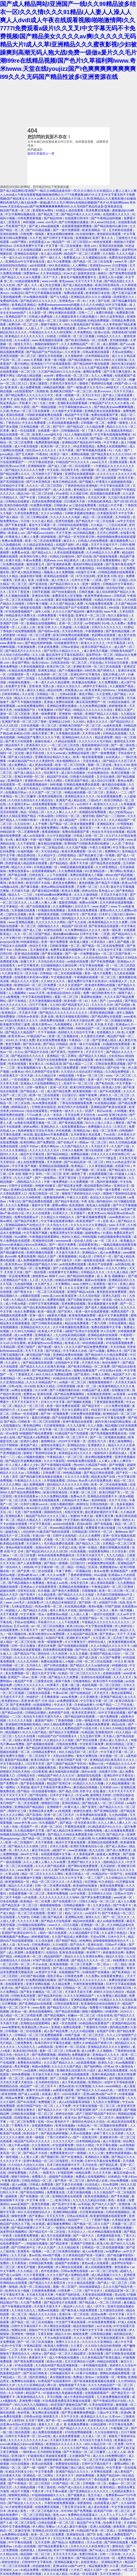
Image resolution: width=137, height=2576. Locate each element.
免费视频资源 (81, 2054)
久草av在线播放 (81, 2133)
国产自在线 (84, 556)
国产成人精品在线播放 (78, 285)
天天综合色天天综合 (52, 961)
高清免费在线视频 (98, 210)
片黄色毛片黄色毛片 (64, 383)
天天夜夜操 (19, 2263)
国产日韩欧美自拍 (80, 1299)
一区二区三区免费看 (22, 2121)
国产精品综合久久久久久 (28, 1056)
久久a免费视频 (10, 997)
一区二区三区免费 (24, 1555)
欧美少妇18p (75, 1626)
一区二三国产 (94, 1877)
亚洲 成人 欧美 (24, 580)
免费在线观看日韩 (44, 1170)
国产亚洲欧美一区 (20, 1339)
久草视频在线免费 (68, 733)
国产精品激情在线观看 (38, 1362)
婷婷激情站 (43, 548)
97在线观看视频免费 (120, 1343)
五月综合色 (90, 2165)
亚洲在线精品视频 (102, 1012)
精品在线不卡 (14, 745)
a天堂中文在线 (101, 769)
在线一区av (45, 2121)
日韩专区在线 (26, 1590)
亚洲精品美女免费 (41, 1811)
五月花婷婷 (108, 1866)
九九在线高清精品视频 (70, 1335)
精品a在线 (119, 1724)
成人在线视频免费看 (99, 2267)
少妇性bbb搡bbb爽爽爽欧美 (53, 894)
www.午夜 (111, 611)
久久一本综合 (53, 1115)
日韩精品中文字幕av (76, 1500)
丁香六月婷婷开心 (59, 2137)
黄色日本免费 (47, 1645)
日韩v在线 (15, 1386)
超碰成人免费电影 (108, 1854)
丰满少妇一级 (41, 1535)
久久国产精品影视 (49, 1779)
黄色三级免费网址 (121, 1441)
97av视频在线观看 (35, 297)
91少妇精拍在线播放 (14, 2239)
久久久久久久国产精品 (66, 2066)
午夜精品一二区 (80, 1040)
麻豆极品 (130, 2302)
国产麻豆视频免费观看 (92, 1217)
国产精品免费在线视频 (37, 1201)
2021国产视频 (53, 1358)
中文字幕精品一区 (12, 906)
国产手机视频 (120, 2196)
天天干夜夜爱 (9, 1614)
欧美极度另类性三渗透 (15, 1024)
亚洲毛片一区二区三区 (90, 615)
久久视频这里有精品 (119, 430)
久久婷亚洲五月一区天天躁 (20, 973)
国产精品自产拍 (25, 1653)
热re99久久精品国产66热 (90, 1465)
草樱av (51, 2526)
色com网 (10, 1256)
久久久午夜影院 (55, 1461)
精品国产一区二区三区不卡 (47, 419)
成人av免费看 (23, 1335)
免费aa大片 (78, 1496)
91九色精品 (106, 1881)
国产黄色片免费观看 (66, 1590)
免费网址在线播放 (23, 2381)
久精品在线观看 (66, 741)
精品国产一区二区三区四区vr (72, 242)
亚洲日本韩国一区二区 (29, 776)
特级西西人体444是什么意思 (30, 1508)
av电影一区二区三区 (73, 1382)
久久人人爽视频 (102, 375)
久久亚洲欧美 (89, 1697)
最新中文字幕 (41, 1205)
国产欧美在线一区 (77, 729)
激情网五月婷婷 (101, 1795)
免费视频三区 (47, 2102)
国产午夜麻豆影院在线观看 (108, 898)
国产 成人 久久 (27, 285)
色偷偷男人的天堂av (85, 2168)
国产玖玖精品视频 (38, 230)
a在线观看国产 (24, 391)
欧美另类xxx (17, 1036)
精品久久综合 (115, 1956)
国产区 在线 (95, 2534)
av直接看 (119, 1394)
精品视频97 (13, 1732)
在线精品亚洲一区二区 (120, 2290)
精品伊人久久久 (74, 2306)
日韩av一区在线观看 (25, 1413)
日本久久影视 (59, 1846)
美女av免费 (93, 1319)
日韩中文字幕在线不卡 (26, 2326)
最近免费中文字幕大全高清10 (88, 981)
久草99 (27, 847)
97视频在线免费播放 (52, 910)
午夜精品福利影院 (35, 938)
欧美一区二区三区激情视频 (26, 1929)
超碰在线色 (80, 658)
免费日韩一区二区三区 (23, 324)
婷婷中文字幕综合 (95, 686)
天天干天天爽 (121, 1449)
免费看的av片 (35, 2098)
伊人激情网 (46, 1189)
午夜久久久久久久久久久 (40, 1048)
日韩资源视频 (66, 1386)
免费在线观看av (19, 871)
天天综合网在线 (73, 631)
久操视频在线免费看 (28, 1449)
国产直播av (37, 2216)
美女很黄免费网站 (47, 828)
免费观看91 (77, 2542)
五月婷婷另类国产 (118, 2550)
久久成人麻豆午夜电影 (72, 2526)
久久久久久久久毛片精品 (96, 741)
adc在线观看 (38, 265)
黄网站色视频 (80, 454)
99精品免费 (83, 2172)
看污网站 (116, 871)
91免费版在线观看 (56, 717)
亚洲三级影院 (39, 383)
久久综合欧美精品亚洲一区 (59, 1618)
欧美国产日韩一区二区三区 (112, 2511)
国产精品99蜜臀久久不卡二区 (31, 2227)
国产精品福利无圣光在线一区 (96, 2558)
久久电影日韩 (79, 493)
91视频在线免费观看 (117, 1044)
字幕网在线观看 (75, 1826)
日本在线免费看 (49, 647)
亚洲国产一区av (19, 1677)
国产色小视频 (67, 1469)
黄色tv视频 (96, 1606)
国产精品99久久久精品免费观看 (106, 1354)
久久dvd (98, 2086)
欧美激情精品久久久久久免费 (108, 922)
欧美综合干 (31, 2133)
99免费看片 (120, 1960)
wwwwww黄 (64, 1240)
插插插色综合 (53, 1512)
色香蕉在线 (120, 1469)
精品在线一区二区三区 (41, 1488)
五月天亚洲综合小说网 (80, 2361)
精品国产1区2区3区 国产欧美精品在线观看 (90, 926)
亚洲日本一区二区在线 (70, 2047)
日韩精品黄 (79, 1531)
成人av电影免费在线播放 (46, 1319)
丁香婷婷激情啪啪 (80, 1575)
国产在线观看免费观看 (67, 1417)
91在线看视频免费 (109, 796)
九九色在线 (66, 1488)
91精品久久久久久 (109, 336)
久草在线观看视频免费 (63, 422)
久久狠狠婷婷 (74, 356)
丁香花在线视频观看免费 (76, 1103)
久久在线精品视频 (29, 249)
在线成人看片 (51, 2094)
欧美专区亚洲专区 (84, 1712)
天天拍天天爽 (97, 497)
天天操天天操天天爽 (40, 2294)
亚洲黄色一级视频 (29, 2251)
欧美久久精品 (46, 1386)
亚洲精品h (95, 2082)
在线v (18, 1740)
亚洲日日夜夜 (121, 639)
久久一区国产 (85, 1111)
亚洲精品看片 (14, 1516)
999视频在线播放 (91, 808)
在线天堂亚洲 (74, 1512)
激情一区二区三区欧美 (15, 713)
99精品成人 (37, 2318)
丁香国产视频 (100, 2220)
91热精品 (114, 2176)
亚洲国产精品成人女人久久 (118, 1697)
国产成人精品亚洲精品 (26, 572)
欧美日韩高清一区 (43, 1760)
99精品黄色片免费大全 (20, 615)
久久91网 (41, 1390)
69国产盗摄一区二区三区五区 (85, 2035)
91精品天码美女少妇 (108, 599)
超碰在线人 (13, 1531)
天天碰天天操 (20, 890)
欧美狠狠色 (78, 497)
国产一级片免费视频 (120, 1150)
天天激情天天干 (84, 619)
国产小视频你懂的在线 (65, 1390)
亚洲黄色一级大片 (105, 1284)
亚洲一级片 (96, 1079)
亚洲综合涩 (122, 1185)
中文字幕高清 (116, 643)
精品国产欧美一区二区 (15, 210)
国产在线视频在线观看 (73, 1645)
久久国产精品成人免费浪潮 (70, 1936)
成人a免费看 (55, 2098)
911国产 (38, 2428)
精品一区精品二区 (32, 812)
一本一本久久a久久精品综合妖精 (110, 2129)
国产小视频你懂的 (71, 670)
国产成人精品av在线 (84, 529)
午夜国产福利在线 (68, 2294)
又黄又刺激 (46, 2334)
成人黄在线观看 (99, 2507)
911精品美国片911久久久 (105, 1826)
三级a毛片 (95, 800)
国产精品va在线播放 (52, 879)
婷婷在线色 (113, 1339)
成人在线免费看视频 (31, 1162)
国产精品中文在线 (36, 1052)
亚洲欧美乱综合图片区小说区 (76, 2070)
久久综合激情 (44, 1940)
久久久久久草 (77, 879)
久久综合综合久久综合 (89, 2369)
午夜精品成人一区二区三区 (65, 1457)
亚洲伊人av (109, 859)
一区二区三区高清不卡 (35, 2538)
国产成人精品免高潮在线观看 (61, 1948)
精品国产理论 (17, 1138)
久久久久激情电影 (86, 894)
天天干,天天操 (126, 1634)
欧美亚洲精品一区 (94, 230)
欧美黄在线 (37, 1138)
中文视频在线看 (62, 977)
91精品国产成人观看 (96, 1390)
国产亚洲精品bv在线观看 (84, 269)
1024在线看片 (71, 2094)
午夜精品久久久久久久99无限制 (50, 332)
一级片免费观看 (108, 1716)
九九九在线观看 (76, 289)
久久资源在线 (123, 2349)
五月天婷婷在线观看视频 (117, 902)
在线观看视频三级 (101, 1174)
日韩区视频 (87, 592)
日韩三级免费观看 (66, 1067)
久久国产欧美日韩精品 (62, 1657)
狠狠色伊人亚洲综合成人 (111, 1453)
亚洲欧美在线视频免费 (44, 1500)
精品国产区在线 (58, 776)
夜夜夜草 (119, 2526)
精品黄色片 (72, 560)
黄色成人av (106, 890)
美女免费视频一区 (17, 1673)
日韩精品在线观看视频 (26, 1649)
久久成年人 (13, 1362)
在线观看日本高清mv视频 (31, 977)
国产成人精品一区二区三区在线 (56, 1339)
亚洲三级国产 (26, 1347)
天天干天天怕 (17, 2357)
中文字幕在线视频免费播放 (112, 434)
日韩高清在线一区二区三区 (69, 662)
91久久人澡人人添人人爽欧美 (105, 1122)
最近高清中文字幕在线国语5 (65, 654)
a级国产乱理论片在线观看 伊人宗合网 (90, 1331)
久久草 (104, 887)
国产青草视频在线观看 (91, 450)
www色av (62, 1189)
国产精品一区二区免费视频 (32, 1268)
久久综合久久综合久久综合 (26, 2165)
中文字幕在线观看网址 (37, 997)
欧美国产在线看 (11, 2133)
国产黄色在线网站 (32, 2192)
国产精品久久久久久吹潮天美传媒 (43, 1366)
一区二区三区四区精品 (36, 2515)
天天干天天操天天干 (105, 544)
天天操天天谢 (28, 1012)
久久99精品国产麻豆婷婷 (111, 1689)
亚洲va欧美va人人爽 (32, 1575)
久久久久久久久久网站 (51, 922)
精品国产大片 (122, 1374)
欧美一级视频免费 (50, 1642)
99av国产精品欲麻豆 (55, 529)
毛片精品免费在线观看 (59, 1543)
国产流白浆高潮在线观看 (40, 1307)
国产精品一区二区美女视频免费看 (72, 824)
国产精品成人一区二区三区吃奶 (97, 1229)
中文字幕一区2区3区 (37, 1999)
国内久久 (128, 1520)
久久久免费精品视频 (84, 1138)
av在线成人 (114, 757)
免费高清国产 (76, 379)
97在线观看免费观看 (102, 2322)
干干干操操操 (47, 1032)
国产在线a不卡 (67, 1142)
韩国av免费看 (41, 2066)
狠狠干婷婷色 (20, 2176)
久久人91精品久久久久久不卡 (111, 1645)
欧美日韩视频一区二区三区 (38, 859)
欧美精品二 (79, 1166)
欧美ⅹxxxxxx (103, 391)
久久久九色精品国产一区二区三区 (111, 2385)
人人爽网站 (80, 265)
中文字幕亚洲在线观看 (103, 2408)
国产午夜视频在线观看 (56, 1465)
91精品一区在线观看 (84, 2574)
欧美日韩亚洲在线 (107, 285)
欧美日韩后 (63, 2200)
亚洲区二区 (55, 1913)
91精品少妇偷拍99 (62, 556)
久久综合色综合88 (95, 957)
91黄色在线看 (53, 930)
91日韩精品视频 (84, 533)
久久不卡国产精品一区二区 (26, 2298)
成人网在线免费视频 (19, 548)
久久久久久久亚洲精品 (97, 2342)
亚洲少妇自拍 (118, 1115)
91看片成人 (72, 1807)
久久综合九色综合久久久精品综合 (31, 800)
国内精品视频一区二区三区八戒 (41, 1909)
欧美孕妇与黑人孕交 (34, 556)
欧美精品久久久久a (94, 2416)
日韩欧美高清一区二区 (32, 1528)
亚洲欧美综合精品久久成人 (53, 757)
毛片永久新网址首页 (75, 1410)
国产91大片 (66, 438)
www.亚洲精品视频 (21, 922)
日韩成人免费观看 (41, 2184)
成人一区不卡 (96, 2306)
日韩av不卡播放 (116, 1944)
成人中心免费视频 (59, 261)
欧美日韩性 (17, 883)
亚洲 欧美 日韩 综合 (110, 576)
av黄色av (17, 1071)
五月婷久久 (34, 1665)
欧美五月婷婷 (33, 1740)
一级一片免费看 (19, 2149)
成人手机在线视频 (74, 2082)
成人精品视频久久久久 (106, 2275)
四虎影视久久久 (124, 297)
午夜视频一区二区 (108, 2499)
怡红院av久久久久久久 (41, 450)
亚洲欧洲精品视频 (65, 2212)
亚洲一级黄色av (19, 1209)
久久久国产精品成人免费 (67, 603)
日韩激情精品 (82, 1681)
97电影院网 (66, 2172)
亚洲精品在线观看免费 (103, 1842)
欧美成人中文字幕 (50, 1331)
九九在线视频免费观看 (105, 2538)
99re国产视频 (51, 2255)
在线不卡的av (29, 1146)
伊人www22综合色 (103, 222)
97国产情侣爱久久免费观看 (51, 1960)
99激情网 (112, 2011)
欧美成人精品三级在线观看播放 (21, 1708)
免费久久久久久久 (68, 2342)
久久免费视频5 (108, 682)
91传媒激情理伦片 (66, 643)
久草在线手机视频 (79, 989)
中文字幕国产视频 (35, 1233)
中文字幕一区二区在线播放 (64, 246)
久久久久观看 (83, 2338)
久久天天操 (19, 2255)
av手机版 (84, 2204)
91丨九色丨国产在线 (97, 301)
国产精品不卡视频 (107, 883)
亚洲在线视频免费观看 (26, 1539)
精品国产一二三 (79, 2220)
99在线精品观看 (93, 1343)
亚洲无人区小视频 (111, 277)
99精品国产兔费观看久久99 (59, 1248)
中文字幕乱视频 (107, 2145)
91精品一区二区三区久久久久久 (79, 1673)
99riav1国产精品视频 (119, 875)
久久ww (22, 1410)
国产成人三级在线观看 (118, 395)
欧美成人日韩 (112, 1087)
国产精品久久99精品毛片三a (85, 1708)
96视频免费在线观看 (102, 1563)
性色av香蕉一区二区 (49, 1606)
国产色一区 (54, 2420)
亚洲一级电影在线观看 (59, 1229)
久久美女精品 (102, 1905)
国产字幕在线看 (16, 525)
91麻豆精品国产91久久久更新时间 (31, 761)
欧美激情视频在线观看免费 (108, 2216)
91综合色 (121, 1767)
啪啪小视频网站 (93, 2011)
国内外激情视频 (108, 1181)
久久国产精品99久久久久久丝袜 (59, 371)
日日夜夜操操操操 (92, 2212)
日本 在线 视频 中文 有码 (25, 1174)
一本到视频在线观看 (94, 2365)
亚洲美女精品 (47, 670)
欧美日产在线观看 (101, 1264)
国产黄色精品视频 (118, 631)
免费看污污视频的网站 (104, 2007)
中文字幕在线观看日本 (109, 2338)
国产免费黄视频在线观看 (46, 729)
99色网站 (85, 1940)
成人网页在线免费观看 (113, 2070)
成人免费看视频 (31, 387)
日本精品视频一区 (46, 867)
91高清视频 (79, 1551)
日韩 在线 (20, 438)
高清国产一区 (29, 1826)
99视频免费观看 (70, 1158)
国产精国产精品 (67, 1940)
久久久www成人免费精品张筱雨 (68, 753)
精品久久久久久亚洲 (25, 981)
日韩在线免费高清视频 (110, 1063)
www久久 (55, 1925)
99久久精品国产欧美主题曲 (23, 1288)
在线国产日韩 (108, 1602)
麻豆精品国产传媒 (38, 1354)
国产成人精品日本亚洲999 (65, 1830)
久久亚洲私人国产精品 (111, 694)
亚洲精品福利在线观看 (103, 1335)
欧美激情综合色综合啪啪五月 (101, 2003)
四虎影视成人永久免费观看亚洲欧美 (38, 2117)
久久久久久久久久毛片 (44, 1150)
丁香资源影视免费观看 (109, 1402)
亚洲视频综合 (127, 2530)
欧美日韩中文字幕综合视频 (53, 2043)
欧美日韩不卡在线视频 (108, 1681)
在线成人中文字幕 (110, 505)
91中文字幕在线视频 (112, 1712)
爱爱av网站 (81, 1858)
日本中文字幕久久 (62, 1795)
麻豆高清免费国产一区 (91, 702)
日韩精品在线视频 (115, 733)
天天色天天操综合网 (81, 1020)
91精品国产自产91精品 (118, 1539)
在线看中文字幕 (16, 686)
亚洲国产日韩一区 (12, 623)
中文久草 (121, 1661)
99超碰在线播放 (19, 682)
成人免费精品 (17, 765)
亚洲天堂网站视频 (38, 1984)
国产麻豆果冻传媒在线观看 (53, 769)
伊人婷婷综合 (124, 1626)
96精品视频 (67, 1075)
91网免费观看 (47, 615)
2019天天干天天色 (44, 367)
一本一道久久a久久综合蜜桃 (19, 257)
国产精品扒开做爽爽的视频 (23, 1461)
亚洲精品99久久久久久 (77, 737)
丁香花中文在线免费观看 (51, 1060)
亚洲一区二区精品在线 (49, 847)
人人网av (6, 749)
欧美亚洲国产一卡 (88, 1221)
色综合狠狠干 (111, 1362)
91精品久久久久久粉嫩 (88, 1783)
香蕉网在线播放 (92, 997)
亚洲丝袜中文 (20, 1417)
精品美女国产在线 (103, 1476)
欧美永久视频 (71, 890)
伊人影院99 (16, 2420)
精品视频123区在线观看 (121, 1425)
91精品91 (17, 293)
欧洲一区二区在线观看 (44, 1095)
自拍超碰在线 (41, 2566)
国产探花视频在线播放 (38, 1819)
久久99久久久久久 (53, 981)
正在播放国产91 (80, 2456)
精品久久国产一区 (96, 2570)
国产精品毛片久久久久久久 (23, 651)
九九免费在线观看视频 (53, 678)
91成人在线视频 (26, 2546)
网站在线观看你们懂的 (70, 1079)
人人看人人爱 (29, 2157)
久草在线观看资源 (101, 2404)
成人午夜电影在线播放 (64, 2357)
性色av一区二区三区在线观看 (31, 411)
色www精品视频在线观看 (67, 1528)
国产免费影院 (46, 1142)
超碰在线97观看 (31, 576)
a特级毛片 (113, 387)
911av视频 (79, 1559)
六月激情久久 (115, 918)
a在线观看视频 (86, 2062)
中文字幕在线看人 (12, 1763)
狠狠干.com (57, 1276)
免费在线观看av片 (26, 1217)
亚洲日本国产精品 (58, 658)
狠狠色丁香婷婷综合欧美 (40, 1453)
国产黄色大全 (23, 1292)
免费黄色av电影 (58, 1614)
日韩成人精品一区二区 (120, 1559)
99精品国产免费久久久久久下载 (38, 737)
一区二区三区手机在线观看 (99, 2459)
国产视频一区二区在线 (91, 1170)
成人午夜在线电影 (26, 446)
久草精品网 (8, 1347)
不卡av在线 (40, 1964)
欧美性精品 (108, 2487)
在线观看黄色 (14, 1984)
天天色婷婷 (55, 1162)
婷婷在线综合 (11, 2562)
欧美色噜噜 (9, 2094)
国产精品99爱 (17, 875)
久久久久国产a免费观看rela (61, 1870)
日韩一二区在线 (111, 2554)
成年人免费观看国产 (119, 2534)
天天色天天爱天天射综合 (17, 2082)
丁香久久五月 (44, 2129)
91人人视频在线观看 (79, 434)
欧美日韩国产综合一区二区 (35, 2106)
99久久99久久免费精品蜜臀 (54, 1374)
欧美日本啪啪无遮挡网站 (73, 1016)
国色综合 (44, 1653)
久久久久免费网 (90, 1535)
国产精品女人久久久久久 (25, 2503)
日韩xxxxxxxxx (54, 1708)
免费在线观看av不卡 (63, 808)
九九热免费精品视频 (93, 706)
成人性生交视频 (50, 285)
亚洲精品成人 (50, 2448)
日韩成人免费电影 (41, 316)
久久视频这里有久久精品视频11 (76, 316)
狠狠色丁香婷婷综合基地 (119, 1193)
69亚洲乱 (61, 399)
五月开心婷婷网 (108, 533)
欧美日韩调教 (105, 1060)
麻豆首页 (86, 828)
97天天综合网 (86, 576)
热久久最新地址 (119, 615)
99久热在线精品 (60, 265)
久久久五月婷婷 (28, 1661)
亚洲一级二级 (71, 1685)
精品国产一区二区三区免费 (29, 568)
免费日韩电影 (105, 312)
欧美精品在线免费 (12, 1543)
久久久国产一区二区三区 (46, 792)
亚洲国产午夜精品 (120, 470)
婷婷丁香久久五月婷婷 (109, 2133)
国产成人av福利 (11, 2275)
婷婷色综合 (71, 2459)
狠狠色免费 (19, 2216)
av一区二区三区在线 (105, 2271)
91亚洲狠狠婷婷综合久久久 (117, 1488)
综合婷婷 (29, 1531)
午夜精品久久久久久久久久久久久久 (106, 1622)
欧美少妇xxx (41, 662)
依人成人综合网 (52, 253)
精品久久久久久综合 (43, 2314)
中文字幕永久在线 (75, 1351)
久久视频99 (13, 289)
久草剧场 (23, 1787)
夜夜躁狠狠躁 (51, 831)
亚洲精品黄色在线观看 (67, 2196)
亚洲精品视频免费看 (85, 1999)
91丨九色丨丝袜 (44, 403)
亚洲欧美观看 (119, 462)
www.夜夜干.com (29, 1870)
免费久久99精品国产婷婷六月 (93, 2043)
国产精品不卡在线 (35, 2153)
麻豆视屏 (22, 839)
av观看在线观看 (64, 2090)
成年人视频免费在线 (43, 1767)
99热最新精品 (29, 942)
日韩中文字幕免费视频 (44, 1303)
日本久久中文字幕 (53, 1402)
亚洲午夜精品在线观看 (78, 1421)
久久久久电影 (125, 253)
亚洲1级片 (18, 2456)
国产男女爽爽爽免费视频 (78, 2412)
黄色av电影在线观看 (20, 1547)
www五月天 (100, 462)
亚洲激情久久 (97, 1445)
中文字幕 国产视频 (24, 1166)
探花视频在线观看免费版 (75, 1630)
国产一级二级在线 (123, 745)
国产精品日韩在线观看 (99, 1472)
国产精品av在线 (13, 1712)
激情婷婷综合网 (19, 1370)
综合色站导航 (115, 588)
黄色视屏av (122, 2267)
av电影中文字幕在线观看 (17, 918)
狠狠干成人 (126, 993)
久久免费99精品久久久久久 (83, 930)
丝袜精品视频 (127, 690)
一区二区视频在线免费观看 (109, 2125)
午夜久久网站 (53, 780)
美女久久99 (121, 765)
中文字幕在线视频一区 (94, 965)
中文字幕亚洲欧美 (114, 1178)
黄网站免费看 (92, 371)
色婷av (37, 2353)
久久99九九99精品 (24, 1331)
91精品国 (87, 1732)
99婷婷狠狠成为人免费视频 (31, 308)
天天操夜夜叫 (65, 2558)
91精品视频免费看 (27, 281)
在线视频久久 (106, 1032)
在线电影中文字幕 (67, 1362)
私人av (48, 1067)
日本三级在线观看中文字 (64, 2165)
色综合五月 (22, 2054)
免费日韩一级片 (123, 938)
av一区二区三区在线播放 (48, 1626)
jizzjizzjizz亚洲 (9, 942)
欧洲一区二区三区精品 (15, 2428)
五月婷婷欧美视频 (49, 2452)
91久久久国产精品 (35, 1732)
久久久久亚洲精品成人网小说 (37, 2385)
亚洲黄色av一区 (70, 301)
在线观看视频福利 (35, 784)
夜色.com (90, 246)
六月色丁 (77, 2570)
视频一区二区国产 (65, 2286)
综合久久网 (52, 1889)
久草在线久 (99, 942)
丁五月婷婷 (108, 2039)
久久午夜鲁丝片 (76, 1642)
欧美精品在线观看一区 (59, 576)
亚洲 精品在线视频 (27, 953)
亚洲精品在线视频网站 (41, 623)
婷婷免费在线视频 (52, 1020)
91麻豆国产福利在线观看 (53, 1531)
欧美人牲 (103, 2243)
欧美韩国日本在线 (98, 293)
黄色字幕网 (13, 1044)
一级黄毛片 (48, 2172)
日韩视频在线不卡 (62, 2373)
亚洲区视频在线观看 (40, 1252)
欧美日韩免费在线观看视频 (71, 635)
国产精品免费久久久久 (15, 474)
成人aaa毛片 (9, 1598)
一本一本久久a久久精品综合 (113, 828)
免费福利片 (111, 1378)
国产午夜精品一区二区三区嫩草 (84, 2452)
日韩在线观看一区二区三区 (56, 2522)
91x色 (106, 623)
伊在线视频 (64, 1130)
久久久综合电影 (90, 1295)
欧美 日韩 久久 (48, 627)
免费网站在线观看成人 (83, 2515)
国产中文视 (28, 497)
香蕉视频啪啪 (68, 1256)
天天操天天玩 (94, 969)
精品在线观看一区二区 (15, 434)
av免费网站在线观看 (16, 2534)
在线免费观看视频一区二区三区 (53, 804)
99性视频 (29, 222)
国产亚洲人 (66, 1311)
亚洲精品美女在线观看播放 (102, 411)
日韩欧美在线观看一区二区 (101, 458)
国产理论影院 (38, 1795)
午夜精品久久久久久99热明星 (22, 1197)
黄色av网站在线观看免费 (58, 887)
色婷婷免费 (99, 1288)
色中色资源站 (50, 2271)
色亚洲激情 (77, 1205)
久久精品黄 (82, 627)
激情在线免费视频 (112, 1885)
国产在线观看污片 (65, 1901)
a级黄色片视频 (57, 1315)
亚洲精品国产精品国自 (29, 1807)
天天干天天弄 (34, 1351)
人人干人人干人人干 (114, 2515)
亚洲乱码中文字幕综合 (85, 674)
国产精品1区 (76, 426)
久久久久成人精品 (56, 2574)
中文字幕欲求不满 (12, 2294)
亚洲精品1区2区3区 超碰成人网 (53, 2530)
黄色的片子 (62, 2121)
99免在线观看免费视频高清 (56, 1555)
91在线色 (41, 808)
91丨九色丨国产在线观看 (25, 1512)
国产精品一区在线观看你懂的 (37, 1791)
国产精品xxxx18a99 (40, 533)
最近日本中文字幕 (91, 1339)
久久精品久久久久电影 (59, 1740)
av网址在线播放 (22, 1390)
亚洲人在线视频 (101, 2526)
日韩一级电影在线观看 (26, 607)
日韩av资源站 (70, 647)
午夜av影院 (46, 816)
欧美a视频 (126, 1496)
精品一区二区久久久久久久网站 (42, 1874)
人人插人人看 (79, 1614)
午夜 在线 (88, 1201)
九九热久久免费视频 (106, 2102)
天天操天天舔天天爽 (79, 1992)
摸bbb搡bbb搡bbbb (65, 934)
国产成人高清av (117, 1846)
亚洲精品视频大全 (66, 2562)
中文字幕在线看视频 (99, 1626)
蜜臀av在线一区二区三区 (73, 375)
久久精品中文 (47, 855)
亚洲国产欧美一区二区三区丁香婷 (25, 721)
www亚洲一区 (123, 1897)
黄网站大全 (115, 1351)
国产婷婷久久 (106, 670)
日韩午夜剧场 (50, 1008)
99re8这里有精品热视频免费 (24, 1799)
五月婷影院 (123, 517)
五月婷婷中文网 (114, 839)
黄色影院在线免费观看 (112, 1292)
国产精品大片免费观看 (64, 1732)
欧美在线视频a (66, 2125)
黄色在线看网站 (122, 1693)
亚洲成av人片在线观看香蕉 (38, 1586)
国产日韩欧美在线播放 (47, 1323)
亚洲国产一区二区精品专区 (18, 879)
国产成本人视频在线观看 (102, 1307)
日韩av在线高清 (78, 2216)
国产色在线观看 (106, 478)
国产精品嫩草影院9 (120, 2255)
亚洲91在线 (95, 1944)
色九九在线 (97, 1850)
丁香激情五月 (24, 1374)
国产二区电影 (26, 678)
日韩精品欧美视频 (41, 2263)
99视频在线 (120, 1665)
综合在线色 (105, 2015)
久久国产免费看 (111, 1657)
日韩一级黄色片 (37, 1087)
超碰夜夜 (11, 2196)
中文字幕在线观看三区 (115, 485)
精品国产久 (34, 2393)
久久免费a (118, 623)
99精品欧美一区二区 (28, 1956)
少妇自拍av (116, 1056)
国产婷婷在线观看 (116, 2542)
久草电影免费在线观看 (60, 328)
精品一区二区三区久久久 (49, 1881)
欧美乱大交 (50, 820)
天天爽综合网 (9, 2538)
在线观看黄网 (9, 1630)
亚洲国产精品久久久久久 (72, 2471)
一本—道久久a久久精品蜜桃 (51, 682)
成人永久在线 (62, 489)
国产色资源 (90, 914)
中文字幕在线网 (79, 419)
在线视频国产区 (25, 710)
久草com (115, 2416)
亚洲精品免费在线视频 (68, 1354)
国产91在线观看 (111, 1091)
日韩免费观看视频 (29, 218)
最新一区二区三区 (66, 997)
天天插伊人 (34, 1543)
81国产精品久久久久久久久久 (61, 458)
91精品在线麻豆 (120, 702)
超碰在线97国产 (40, 489)
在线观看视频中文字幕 (56, 1854)
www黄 (115, 2570)
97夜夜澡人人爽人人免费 (22, 537)
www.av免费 (101, 1469)
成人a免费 (88, 2051)
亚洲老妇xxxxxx (100, 265)
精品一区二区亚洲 (105, 1130)
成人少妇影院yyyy (121, 812)
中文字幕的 (111, 442)
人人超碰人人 (102, 989)
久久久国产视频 (77, 847)
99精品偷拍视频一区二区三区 (84, 792)
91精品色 (83, 2125)
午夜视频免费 (26, 647)
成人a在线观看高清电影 (75, 2102)
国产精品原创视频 (68, 2011)
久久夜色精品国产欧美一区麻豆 (84, 2255)
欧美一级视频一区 (68, 395)
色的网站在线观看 (104, 635)
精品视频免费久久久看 (104, 2566)
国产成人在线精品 (65, 1968)
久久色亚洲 (73, 352)
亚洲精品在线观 (75, 2149)
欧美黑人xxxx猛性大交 (47, 434)
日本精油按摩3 (84, 1704)
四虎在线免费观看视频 (47, 501)
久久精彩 (109, 253)
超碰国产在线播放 (61, 2176)
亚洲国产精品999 (108, 2475)
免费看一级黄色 (118, 422)
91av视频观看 (125, 2062)
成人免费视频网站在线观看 (35, 1260)
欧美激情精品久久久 (31, 2397)
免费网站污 (113, 851)
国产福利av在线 (49, 631)
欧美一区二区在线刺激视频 (109, 1484)
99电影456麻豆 (45, 1185)
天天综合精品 (50, 851)
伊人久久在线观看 (38, 1213)
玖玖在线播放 (20, 2463)
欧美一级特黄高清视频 (44, 914)
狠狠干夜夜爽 (88, 1095)
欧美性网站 (27, 1142)
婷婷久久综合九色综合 (109, 1992)
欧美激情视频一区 (85, 1091)
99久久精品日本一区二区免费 (104, 2444)
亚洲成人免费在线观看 (59, 702)
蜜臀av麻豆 (25, 1728)
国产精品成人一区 (32, 1091)
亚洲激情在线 (75, 2534)
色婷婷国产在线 (59, 1712)
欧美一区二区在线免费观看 (43, 540)
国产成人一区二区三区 (112, 2283)
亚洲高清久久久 (37, 745)
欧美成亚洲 (69, 1295)
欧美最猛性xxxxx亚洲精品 (45, 1343)
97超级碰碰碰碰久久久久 (49, 2495)
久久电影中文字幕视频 (67, 411)
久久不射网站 (56, 1929)
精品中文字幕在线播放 (53, 348)
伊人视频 (82, 544)
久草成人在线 (68, 1547)
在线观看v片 (36, 1602)
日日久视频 (71, 1925)
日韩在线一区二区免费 (53, 497)
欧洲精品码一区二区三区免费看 (35, 985)
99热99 (28, 1567)
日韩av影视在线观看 (96, 352)
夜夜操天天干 (38, 2357)
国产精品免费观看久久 (53, 2546)
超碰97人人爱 (79, 2349)
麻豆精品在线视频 (85, 1787)
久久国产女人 (44, 1284)
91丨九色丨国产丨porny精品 (104, 1001)
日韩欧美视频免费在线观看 (44, 415)
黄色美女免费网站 (65, 883)
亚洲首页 (14, 222)
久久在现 (28, 694)
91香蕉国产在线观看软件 (55, 2381)
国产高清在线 (38, 584)
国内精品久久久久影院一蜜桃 (101, 1520)
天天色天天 (102, 1693)
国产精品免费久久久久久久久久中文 (29, 395)
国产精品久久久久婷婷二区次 (28, 1846)
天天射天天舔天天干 (90, 1555)
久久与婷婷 (16, 2393)
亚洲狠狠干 (55, 1807)
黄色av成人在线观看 (96, 2263)
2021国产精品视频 (33, 1976)
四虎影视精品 (58, 2349)
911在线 (29, 1386)
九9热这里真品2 (22, 1606)
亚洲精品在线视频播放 (74, 1586)
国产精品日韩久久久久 (65, 584)
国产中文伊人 (94, 2290)
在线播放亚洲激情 (99, 1394)
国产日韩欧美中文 (23, 2247)
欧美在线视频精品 (97, 2196)
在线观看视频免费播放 (77, 226)
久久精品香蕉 (47, 1594)
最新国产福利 (44, 1720)
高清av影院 (85, 1524)
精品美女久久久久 (74, 1008)
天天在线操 (117, 1347)
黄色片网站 (87, 694)
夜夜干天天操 (79, 863)
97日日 (99, 1834)
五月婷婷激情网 (91, 839)
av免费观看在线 (86, 1488)
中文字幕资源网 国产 (84, 2110)
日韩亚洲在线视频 (118, 729)
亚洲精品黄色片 (112, 2562)
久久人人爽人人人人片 (62, 812)
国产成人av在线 (29, 2094)
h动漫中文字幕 (86, 572)
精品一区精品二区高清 (82, 1567)
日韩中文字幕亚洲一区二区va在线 (28, 2436)
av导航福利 (92, 623)
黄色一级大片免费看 (98, 973)
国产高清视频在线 (12, 481)
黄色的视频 (86, 883)
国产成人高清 (88, 1657)
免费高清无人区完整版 (67, 596)
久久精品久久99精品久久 (58, 1217)
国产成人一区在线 (101, 2298)
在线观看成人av (40, 242)
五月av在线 (22, 1626)
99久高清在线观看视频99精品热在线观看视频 (30, 2389)
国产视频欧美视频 (79, 1402)
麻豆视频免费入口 (122, 540)
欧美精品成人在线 (103, 2448)
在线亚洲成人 (90, 2562)
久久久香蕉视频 (34, 2275)
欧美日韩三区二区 (59, 666)
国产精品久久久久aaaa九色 (95, 2090)
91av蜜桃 (20, 1236)
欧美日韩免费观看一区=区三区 (82, 851)
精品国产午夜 (24, 1681)
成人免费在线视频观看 (47, 2432)
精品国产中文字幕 (77, 415)
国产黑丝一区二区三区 (69, 2180)
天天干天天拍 (118, 1500)
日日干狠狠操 (9, 1445)
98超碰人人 (13, 1610)
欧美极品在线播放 (84, 682)
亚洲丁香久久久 (103, 238)
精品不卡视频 (20, 2491)
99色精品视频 (72, 1472)
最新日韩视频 (41, 1417)
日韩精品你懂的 (36, 1712)
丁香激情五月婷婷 (95, 2027)
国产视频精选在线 (48, 918)
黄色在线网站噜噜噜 (61, 234)
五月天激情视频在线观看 (46, 1001)
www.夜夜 (38, 2007)
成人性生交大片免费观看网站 (101, 560)
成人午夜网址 (32, 1358)
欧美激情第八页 (66, 1838)
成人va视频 (20, 2184)
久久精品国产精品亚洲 (82, 1634)
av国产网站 (19, 242)
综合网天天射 (112, 2522)
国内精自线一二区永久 (94, 1610)
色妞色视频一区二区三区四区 (102, 1685)
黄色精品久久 (83, 489)
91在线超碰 (78, 320)
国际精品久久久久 (29, 1181)
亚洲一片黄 (39, 1677)
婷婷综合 (82, 1504)
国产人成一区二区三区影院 (18, 2522)
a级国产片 (59, 1850)
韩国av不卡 (128, 2518)
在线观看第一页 (11, 784)
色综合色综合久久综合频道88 (52, 1858)
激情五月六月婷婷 (123, 367)
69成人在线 (105, 1248)
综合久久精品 (9, 576)
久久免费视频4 (63, 906)
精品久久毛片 (9, 1594)
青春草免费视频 (58, 1893)
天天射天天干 (65, 2475)
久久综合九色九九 (23, 2310)
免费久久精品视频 (52, 2188)
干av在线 (109, 1134)
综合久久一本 (100, 1858)
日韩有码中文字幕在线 (37, 2562)
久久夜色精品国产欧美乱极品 (102, 2357)
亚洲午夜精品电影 (104, 2074)
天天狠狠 (130, 2522)
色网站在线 (19, 2330)
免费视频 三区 (99, 1779)
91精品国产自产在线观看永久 (58, 1736)
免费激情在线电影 (68, 698)
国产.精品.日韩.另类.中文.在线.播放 (83, 1791)
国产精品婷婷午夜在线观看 (91, 363)
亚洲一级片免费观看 (55, 942)
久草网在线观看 (102, 2471)
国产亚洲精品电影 (106, 1811)
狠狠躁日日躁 (50, 1803)
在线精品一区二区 (78, 1598)
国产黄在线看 (29, 529)
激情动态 (118, 2546)
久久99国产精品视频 (58, 2369)
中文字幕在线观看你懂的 (58, 1221)
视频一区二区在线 (100, 765)
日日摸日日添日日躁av (15, 2259)
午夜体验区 (86, 2208)
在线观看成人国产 (106, 2503)
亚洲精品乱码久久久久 (35, 1327)
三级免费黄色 (23, 2043)
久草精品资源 (121, 2220)
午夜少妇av (129, 2176)
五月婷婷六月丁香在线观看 (91, 2479)
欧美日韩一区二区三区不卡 (70, 1437)
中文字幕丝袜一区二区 (50, 1567)
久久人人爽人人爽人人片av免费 (44, 1862)
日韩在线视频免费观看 (23, 1618)
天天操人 (109, 1736)
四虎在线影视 (23, 828)
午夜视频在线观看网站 (44, 1236)
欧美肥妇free (11, 1701)
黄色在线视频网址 (41, 2011)
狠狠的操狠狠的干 (47, 344)
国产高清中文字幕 (64, 2204)
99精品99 (21, 2279)
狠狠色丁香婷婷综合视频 (96, 383)
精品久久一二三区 (20, 894)
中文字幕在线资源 (41, 462)
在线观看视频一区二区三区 (18, 371)
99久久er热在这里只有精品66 (96, 2318)
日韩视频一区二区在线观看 (23, 2031)
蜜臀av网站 (59, 1205)
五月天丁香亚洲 (19, 592)
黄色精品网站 (32, 1425)
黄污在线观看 (94, 1150)
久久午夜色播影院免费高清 (71, 1327)
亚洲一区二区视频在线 (63, 1036)
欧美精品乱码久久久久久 (76, 1453)
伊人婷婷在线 (90, 1870)
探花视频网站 (83, 1209)
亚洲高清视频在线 (50, 796)
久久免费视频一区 (82, 1181)
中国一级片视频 (41, 839)
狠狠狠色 (64, 2054)
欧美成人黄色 (17, 2511)
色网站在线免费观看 (55, 2570)
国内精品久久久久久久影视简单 (83, 918)
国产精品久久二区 (88, 1543)
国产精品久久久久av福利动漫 (90, 1665)
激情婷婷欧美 (53, 2459)
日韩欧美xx (96, 717)
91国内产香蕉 (55, 1638)
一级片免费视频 (55, 379)
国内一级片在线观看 (54, 1933)
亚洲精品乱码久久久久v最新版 (91, 297)
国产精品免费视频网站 (69, 1394)
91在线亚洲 (16, 1980)
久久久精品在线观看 (82, 2283)
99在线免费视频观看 (62, 1119)
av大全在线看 (53, 249)
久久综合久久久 (58, 1225)
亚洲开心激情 (29, 1441)
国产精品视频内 (55, 2015)
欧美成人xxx (17, 533)
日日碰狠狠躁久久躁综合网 (59, 965)
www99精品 (114, 2086)
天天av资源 (95, 2542)
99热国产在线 (24, 1099)
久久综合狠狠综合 (107, 2432)
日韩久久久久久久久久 (107, 627)
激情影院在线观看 (89, 1775)
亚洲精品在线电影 (26, 253)
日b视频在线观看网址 (32, 1925)
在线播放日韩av (16, 792)
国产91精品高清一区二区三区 (84, 1162)
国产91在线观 (26, 2102)
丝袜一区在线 (103, 1299)
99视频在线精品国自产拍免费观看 (23, 1834)
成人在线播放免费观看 (119, 1830)
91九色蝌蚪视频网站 (106, 1838)
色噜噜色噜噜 (93, 1830)
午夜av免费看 (32, 560)
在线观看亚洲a (88, 1244)
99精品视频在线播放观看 (77, 867)
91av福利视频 (59, 2168)
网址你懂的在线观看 (63, 312)
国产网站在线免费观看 (83, 1866)
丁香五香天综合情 (74, 2507)
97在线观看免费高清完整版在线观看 (67, 2401)
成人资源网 (16, 1952)
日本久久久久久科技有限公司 (111, 1154)
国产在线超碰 (103, 1524)
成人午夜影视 (112, 2141)
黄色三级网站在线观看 (29, 969)
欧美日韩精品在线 (65, 481)
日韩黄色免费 (74, 1976)
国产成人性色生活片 (86, 1889)
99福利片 (32, 1697)
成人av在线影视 (34, 835)
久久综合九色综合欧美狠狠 (103, 2345)
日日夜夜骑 (39, 1771)
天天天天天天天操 (65, 2554)
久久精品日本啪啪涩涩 (61, 1602)
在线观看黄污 (35, 1952)
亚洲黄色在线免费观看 (83, 910)
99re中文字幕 (29, 1854)
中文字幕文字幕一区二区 (97, 1701)
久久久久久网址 (117, 1268)
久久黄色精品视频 (101, 1166)
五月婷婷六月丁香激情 (47, 474)
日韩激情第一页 (19, 674)
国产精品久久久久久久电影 (76, 1594)
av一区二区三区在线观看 (81, 249)
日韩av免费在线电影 (75, 2271)
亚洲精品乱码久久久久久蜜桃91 (109, 2047)
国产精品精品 (59, 863)
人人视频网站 (17, 993)
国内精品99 (104, 1201)
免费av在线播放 (49, 2310)
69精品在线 (53, 2298)
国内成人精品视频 (29, 375)
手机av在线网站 (25, 1622)
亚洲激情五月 (34, 898)
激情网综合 (49, 1441)
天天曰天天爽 (62, 2538)
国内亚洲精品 (38, 2377)
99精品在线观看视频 (69, 1280)
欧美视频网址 (120, 1858)
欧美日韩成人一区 (78, 1874)
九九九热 (47, 1280)
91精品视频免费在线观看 (115, 1236)
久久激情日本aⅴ (19, 804)
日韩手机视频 (41, 592)
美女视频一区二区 (112, 1756)
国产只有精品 (17, 1001)
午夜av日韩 (61, 1693)
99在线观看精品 (90, 2286)
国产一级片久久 (84, 2235)
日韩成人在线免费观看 (93, 540)
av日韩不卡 (66, 367)
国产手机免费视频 (103, 961)
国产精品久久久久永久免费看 (22, 277)
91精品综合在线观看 (67, 1378)
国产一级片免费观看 (67, 230)
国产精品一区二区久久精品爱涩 (65, 2353)
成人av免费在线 (93, 2251)
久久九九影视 (76, 1425)
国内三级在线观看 (75, 2298)
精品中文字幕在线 (32, 1154)
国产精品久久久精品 (93, 1056)
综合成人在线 (83, 1240)
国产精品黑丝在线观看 (106, 863)
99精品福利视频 (54, 387)
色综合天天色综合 (73, 2058)
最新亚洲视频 (68, 902)
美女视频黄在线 (61, 2377)
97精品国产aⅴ (37, 1036)
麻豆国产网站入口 (56, 1449)
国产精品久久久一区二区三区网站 (98, 788)
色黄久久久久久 (98, 721)
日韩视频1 (34, 1472)
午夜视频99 (46, 710)
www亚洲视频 (77, 1850)
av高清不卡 (92, 1913)
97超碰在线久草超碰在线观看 (63, 2393)
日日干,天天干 (126, 1929)
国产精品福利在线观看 (80, 1716)
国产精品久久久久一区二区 (107, 2019)
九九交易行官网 (90, 1736)
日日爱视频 (120, 265)
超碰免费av (93, 1233)
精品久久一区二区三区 (29, 1406)
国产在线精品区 (81, 1693)
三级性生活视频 (16, 914)
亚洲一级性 (93, 749)
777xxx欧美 (34, 1115)
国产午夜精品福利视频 (106, 218)
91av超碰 (100, 1575)
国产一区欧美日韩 (85, 2137)
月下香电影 (67, 1170)
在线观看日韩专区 (77, 218)
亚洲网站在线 (74, 1917)
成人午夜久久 (60, 580)
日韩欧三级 (38, 1917)
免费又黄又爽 (104, 1516)
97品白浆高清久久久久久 (22, 1020)
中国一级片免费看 (108, 1189)
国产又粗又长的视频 (69, 2184)
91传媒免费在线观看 (100, 603)
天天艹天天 (51, 277)
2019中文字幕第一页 (72, 1441)
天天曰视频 (55, 2397)
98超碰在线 (102, 489)
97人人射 (6, 2365)
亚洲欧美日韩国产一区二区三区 (71, 391)
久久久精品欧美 (69, 2247)
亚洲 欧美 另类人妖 (42, 686)
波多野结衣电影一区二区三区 (108, 379)
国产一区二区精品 (116, 580)
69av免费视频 (119, 2180)
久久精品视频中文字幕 (29, 1830)
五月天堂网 (43, 2542)
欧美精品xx (114, 348)
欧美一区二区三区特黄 (70, 765)
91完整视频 (83, 2086)
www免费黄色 (11, 2027)
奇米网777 (93, 1952)
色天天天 (65, 859)
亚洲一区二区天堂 (71, 623)
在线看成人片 (118, 981)
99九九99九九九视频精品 (31, 2404)
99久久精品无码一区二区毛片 (79, 1752)
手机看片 (25, 403)
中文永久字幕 (63, 1704)
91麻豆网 (84, 1838)
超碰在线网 (8, 1590)
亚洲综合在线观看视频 (96, 1677)
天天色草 (82, 438)
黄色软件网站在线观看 (88, 564)
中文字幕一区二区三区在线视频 (29, 2499)
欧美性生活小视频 (17, 2290)
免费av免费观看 (13, 540)
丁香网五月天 (20, 2125)
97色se (109, 2066)
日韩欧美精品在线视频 (57, 788)
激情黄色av (40, 1276)
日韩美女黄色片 (25, 2110)
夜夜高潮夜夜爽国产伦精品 (79, 2039)
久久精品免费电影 (117, 1071)
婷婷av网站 (31, 1126)
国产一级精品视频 (44, 407)
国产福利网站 (93, 2066)
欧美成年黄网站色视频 (100, 985)
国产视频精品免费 (62, 568)
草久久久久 (22, 1850)
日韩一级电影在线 (88, 1720)
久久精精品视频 (25, 2487)
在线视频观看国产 (97, 2393)
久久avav (18, 1488)
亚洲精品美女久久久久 (80, 796)
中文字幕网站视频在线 (20, 214)
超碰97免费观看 (37, 2078)
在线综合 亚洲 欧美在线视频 (48, 509)
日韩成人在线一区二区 (88, 835)
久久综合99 (22, 824)
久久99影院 (60, 1944)
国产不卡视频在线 (41, 399)
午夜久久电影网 (100, 847)
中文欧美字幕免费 (92, 1744)
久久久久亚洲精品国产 (79, 1995)
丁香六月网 (99, 1323)
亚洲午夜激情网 (118, 328)
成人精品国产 (68, 820)
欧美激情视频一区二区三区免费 (71, 1964)
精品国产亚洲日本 (59, 1783)
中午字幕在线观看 (20, 2542)
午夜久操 (87, 1516)
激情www (121, 1531)
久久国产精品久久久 (75, 1146)
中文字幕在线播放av (119, 1079)
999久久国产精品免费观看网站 (21, 1492)
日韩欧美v (60, 505)
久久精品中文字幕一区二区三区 (56, 1099)
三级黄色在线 (44, 1681)
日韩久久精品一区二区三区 (97, 1901)
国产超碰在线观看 (105, 556)
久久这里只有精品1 (27, 788)
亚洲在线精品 (71, 1803)
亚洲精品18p (82, 1130)
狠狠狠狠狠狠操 (51, 1905)
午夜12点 (15, 1201)
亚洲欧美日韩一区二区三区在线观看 (97, 666)
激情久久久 (93, 1917)
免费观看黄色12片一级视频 (68, 2153)
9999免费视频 (21, 2074)
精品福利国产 (53, 1956)
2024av (72, 1480)
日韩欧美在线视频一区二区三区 (32, 2113)
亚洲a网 (125, 2412)
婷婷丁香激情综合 (93, 1067)
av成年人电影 (34, 478)
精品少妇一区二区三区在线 (35, 493)
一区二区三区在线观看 (50, 1292)
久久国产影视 (47, 1028)
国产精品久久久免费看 (121, 969)
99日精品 (121, 2279)
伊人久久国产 (47, 2247)
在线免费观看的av (73, 1126)
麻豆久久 (69, 540)
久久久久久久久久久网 (29, 1657)
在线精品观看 (112, 1673)
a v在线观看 (63, 1811)
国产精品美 (55, 1917)
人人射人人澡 (117, 2452)
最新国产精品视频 (17, 1760)
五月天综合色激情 (75, 1779)
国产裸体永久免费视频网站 (89, 2078)
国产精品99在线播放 (81, 1276)
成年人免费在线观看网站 (82, 1358)
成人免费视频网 (34, 1484)
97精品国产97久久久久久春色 (109, 403)
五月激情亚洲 (39, 949)
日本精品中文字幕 (12, 485)
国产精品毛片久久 (59, 2007)
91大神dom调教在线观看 (87, 348)
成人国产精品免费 (59, 1091)
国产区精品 (54, 1351)
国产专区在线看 (87, 1740)
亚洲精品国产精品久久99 (41, 1264)
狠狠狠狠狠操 (97, 1008)
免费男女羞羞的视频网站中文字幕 (55, 588)
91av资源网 (111, 2184)
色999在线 (45, 2550)
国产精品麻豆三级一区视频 (97, 855)
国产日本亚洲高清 (38, 481)
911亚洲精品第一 (96, 871)
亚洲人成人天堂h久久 (114, 1740)
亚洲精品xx (90, 1252)
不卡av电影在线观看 (14, 1524)
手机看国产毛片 (16, 226)
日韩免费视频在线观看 (15, 588)
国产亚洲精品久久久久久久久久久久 (82, 1980)
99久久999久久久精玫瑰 (111, 360)
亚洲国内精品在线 (124, 2023)
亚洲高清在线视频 (111, 246)
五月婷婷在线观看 (121, 230)
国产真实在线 (32, 1044)
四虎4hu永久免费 (97, 2227)
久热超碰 (66, 627)
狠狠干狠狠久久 (52, 324)
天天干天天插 (32, 2459)
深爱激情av (31, 273)
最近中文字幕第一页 (43, 525)
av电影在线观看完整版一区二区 (35, 1122)
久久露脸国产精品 (122, 686)
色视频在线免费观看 (93, 812)
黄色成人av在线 (58, 1583)
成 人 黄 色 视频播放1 (111, 1276)
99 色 (120, 1032)
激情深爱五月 (35, 564)
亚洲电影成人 (44, 1335)
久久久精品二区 (28, 2271)
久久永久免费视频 (20, 1060)
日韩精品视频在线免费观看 (116, 572)
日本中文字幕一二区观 (86, 580)
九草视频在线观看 (23, 910)
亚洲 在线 (47, 1016)
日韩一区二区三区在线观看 (94, 1661)
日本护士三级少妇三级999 (117, 914)
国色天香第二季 (43, 733)
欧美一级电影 (35, 2137)
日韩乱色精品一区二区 (37, 2180)
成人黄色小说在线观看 (121, 717)
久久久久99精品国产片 (41, 1382)
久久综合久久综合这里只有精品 (82, 1071)
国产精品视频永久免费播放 (26, 1583)
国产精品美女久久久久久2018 (111, 454)
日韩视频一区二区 (93, 422)
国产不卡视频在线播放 (26, 702)
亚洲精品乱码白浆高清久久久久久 (113, 1760)
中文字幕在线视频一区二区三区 (94, 2106)
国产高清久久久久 (74, 2019)
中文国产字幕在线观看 (71, 2322)
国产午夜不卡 (122, 1905)
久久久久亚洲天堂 (77, 1288)
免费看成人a (72, 257)
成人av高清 (78, 399)
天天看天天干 (29, 1630)
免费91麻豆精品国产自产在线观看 (67, 607)
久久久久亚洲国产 (71, 985)
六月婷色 (23, 1917)
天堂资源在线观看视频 (97, 2294)
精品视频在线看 (105, 1929)
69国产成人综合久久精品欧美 (78, 2487)
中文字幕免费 (44, 2471)
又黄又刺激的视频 (79, 2192)
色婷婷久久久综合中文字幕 (76, 1032)
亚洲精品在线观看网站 (35, 2023)
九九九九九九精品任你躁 (90, 2200)
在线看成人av (74, 690)
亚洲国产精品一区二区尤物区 (99, 1618)
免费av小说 (96, 1763)
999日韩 (90, 670)
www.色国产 (100, 906)
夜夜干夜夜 (63, 1681)
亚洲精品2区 (79, 717)
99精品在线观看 (108, 2361)
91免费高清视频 (41, 505)
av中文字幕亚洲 (28, 965)
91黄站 (128, 627)
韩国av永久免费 (126, 654)
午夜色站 (42, 454)
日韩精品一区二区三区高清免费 (84, 1988)
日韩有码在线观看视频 (73, 525)
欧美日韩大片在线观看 (73, 1107)
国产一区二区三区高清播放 (35, 2342)
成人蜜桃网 (111, 344)
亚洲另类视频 (40, 2204)
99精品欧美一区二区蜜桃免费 (20, 831)
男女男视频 (22, 2066)
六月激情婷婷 (18, 1767)
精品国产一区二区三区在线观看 (103, 698)
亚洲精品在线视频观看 (54, 1166)
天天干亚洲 (64, 533)
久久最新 (123, 2039)
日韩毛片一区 (103, 1256)
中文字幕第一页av (32, 1614)
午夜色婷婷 (10, 1638)
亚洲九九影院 (111, 1295)
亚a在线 (120, 2294)
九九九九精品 (115, 1555)
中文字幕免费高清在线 (107, 1398)
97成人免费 (27, 1040)
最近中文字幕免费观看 (113, 1315)
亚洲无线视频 (64, 521)
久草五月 (120, 1126)
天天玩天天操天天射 (114, 894)
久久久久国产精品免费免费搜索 (87, 1347)
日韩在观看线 (118, 1323)
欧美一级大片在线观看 (85, 1044)
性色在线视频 (17, 1063)
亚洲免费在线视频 (73, 1303)
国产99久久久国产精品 (91, 1649)
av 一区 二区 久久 (106, 1240)
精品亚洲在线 (26, 855)
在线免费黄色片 (61, 2479)
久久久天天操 (102, 2172)
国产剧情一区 (88, 1602)
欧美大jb (8, 1988)
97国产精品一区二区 (67, 2483)
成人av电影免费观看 (111, 1921)
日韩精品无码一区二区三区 (104, 1669)
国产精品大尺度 (90, 1099)
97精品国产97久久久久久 (73, 462)
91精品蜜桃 (99, 2424)
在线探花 (6, 2066)
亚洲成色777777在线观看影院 (51, 363)
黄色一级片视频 (122, 1610)
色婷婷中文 (76, 1052)
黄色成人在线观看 (98, 1205)
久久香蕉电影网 (84, 1854)
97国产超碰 (112, 1606)
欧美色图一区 (73, 1001)
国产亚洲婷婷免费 (59, 564)
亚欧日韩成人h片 (114, 674)
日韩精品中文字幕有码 (118, 584)
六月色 (34, 2172)
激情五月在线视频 (50, 356)
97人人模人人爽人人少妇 (22, 1465)
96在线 (28, 1134)
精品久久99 (63, 2334)
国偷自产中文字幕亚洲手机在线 (50, 2330)
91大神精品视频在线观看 (105, 2231)
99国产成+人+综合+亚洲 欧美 (43, 289)
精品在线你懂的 (84, 2326)
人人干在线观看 (57, 875)
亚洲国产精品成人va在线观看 (58, 639)
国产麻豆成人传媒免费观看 (79, 2310)
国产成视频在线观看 (41, 1744)
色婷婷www (34, 1669)
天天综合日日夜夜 (116, 662)
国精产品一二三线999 (111, 816)
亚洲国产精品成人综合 (105, 1653)
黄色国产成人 (29, 1445)
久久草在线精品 (51, 273)
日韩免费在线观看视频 (86, 1413)
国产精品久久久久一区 (53, 2110)
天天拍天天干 (100, 1146)
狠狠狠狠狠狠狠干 (101, 1382)
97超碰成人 (95, 1559)
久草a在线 (12, 1874)
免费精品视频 (80, 1154)
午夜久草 (38, 2491)
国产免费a (83, 1819)
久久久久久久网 (28, 1921)
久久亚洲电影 (124, 1248)
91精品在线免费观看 (22, 670)
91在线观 (38, 2224)
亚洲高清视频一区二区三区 (18, 356)
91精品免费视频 (99, 320)
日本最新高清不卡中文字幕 (115, 513)
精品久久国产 (47, 1256)
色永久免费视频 (25, 1311)
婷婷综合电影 (65, 2113)
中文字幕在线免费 (113, 1417)
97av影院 (62, 493)
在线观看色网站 (99, 1551)
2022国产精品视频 (75, 2389)
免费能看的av (109, 1567)
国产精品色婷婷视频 (39, 643)
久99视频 (121, 1111)
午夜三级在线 (47, 2487)
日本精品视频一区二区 (35, 426)
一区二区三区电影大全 (44, 2511)
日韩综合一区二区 (68, 816)
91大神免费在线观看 (19, 2507)
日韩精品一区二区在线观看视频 (61, 973)
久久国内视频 (50, 2039)
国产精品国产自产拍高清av (44, 352)
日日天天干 (83, 906)
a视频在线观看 (30, 1295)
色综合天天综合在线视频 (108, 831)
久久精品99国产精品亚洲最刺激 (56, 2365)
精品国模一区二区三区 (35, 2554)
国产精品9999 (53, 218)
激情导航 (88, 816)
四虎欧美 (42, 391)
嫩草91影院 (94, 611)
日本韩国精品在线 (97, 356)
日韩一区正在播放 (23, 1645)
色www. (119, 548)
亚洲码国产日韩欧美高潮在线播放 (87, 843)
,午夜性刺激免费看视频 (88, 1984)
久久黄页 (77, 2345)
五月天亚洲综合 (111, 2574)
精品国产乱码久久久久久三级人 (47, 1516)
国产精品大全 (115, 1834)
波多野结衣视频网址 (14, 2231)
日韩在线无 (99, 607)
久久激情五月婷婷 (93, 1036)
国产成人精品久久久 (28, 772)
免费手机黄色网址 (100, 548)
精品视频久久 (73, 2239)
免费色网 (129, 411)
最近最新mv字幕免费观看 (51, 1134)
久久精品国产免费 (64, 2208)
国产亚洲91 (82, 1374)
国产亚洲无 (116, 308)
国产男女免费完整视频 (96, 1897)
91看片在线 (13, 560)
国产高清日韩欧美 (35, 2373)
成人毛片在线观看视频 (56, 2235)
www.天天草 (37, 993)
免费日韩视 (66, 1028)
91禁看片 (53, 1685)
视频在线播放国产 (85, 1370)
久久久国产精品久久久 (59, 2062)
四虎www (127, 2566)
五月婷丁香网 (34, 2420)
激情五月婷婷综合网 (122, 1008)
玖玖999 (66, 2511)
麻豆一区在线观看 (23, 430)
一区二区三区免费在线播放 (62, 2251)
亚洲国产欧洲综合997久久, (20, 1933)
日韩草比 (97, 729)
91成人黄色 (80, 2538)
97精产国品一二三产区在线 (115, 1704)
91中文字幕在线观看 (98, 1508)
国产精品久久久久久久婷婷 (65, 969)
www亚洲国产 (20, 2204)
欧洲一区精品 (88, 1547)
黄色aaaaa (66, 281)
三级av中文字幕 (108, 2412)
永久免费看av (94, 1268)
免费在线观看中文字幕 (106, 1327)
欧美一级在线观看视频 (88, 757)
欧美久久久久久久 (93, 643)
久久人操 (38, 654)
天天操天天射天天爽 (64, 2440)
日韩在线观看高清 (66, 2003)
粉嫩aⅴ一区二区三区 (82, 2015)
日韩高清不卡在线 (106, 1630)
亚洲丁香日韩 (67, 1178)
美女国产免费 (51, 2019)
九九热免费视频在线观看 (114, 2397)
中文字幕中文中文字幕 (88, 2330)
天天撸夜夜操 (50, 1697)
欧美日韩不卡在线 (38, 883)
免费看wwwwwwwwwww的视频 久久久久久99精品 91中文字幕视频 (83, 305)
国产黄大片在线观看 (19, 741)
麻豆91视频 (122, 1909)
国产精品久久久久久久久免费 (25, 470)
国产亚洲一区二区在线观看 (35, 1571)
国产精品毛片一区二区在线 (47, 2231)
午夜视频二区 (119, 2428)
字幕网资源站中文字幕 (47, 2149)
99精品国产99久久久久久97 (56, 1775)
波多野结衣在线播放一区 (67, 938)
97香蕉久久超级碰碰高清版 (114, 481)
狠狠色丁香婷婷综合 (43, 1469)
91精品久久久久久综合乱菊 (118, 1999)
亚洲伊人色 (22, 1858)
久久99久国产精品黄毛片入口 (70, 1004)
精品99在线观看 (84, 1921)
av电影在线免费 (78, 961)
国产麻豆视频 (30, 887)
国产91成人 (96, 2550)
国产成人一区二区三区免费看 (65, 1799)
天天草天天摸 (9, 1083)
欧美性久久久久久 (106, 804)
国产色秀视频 (83, 2511)
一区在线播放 (20, 1079)
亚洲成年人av (9, 2570)
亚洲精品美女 (106, 824)
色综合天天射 (38, 945)
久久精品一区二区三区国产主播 (67, 898)
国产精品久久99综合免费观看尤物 (71, 1834)
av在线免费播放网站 (31, 706)
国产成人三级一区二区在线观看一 (71, 466)
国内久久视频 (17, 509)
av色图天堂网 (75, 2188)
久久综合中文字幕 (110, 949)
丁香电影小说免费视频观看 (18, 631)
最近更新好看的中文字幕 (102, 1512)
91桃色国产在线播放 (96, 1972)
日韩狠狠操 (90, 1590)
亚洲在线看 (45, 1394)
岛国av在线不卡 (46, 1547)
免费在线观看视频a (119, 2153)
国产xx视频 (97, 1351)
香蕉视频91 (61, 1999)
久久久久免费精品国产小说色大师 (75, 1728)
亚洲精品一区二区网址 (62, 1056)
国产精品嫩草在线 (12, 1252)
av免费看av (114, 2251)
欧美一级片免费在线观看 (64, 1406)
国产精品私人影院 (71, 749)
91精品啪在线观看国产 (94, 2023)
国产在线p (80, 2007)
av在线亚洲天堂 (102, 1767)
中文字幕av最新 (57, 2491)
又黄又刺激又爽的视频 (114, 399)
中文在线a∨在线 (111, 1370)
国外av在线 (89, 1771)
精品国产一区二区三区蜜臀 (82, 253)
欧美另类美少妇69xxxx (100, 690)
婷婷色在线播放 (111, 2168)
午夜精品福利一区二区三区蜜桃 (112, 1586)
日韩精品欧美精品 (100, 501)
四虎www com (53, 560)
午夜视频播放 (94, 631)
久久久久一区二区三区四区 (44, 485)
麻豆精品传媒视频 (114, 784)
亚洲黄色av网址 (43, 210)
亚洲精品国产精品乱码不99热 (82, 442)
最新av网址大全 (43, 2558)
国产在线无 (49, 1630)
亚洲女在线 (116, 2149)
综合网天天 (52, 772)
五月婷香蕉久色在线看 (86, 1134)
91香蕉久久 (61, 1213)
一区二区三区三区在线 (64, 745)
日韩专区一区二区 (101, 1531)
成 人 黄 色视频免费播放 (72, 2424)
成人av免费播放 (111, 1252)
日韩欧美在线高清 (44, 1107)
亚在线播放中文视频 (28, 1877)
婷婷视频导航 (40, 1936)
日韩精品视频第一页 (43, 438)
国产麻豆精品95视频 (46, 890)
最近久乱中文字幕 (44, 1673)
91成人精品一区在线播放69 (51, 2259)
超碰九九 (126, 2271)
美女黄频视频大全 (29, 1067)
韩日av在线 (105, 1111)
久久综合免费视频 (53, 269)
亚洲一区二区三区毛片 (59, 1815)
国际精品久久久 (49, 926)
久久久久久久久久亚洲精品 (89, 1225)
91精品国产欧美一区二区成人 (97, 2530)
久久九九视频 (79, 1653)
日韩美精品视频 (101, 2334)
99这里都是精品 (84, 446)
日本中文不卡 (117, 1936)
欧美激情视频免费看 (83, 1315)
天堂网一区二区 (87, 887)
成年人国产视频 (119, 942)
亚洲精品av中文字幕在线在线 (25, 261)
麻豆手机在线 (35, 753)
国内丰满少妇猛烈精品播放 (113, 1421)
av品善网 (30, 2070)
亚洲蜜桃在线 (112, 1099)
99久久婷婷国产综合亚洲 (42, 1071)
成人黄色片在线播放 (25, 2039)
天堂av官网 (98, 1936)
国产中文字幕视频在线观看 (43, 293)
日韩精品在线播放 (17, 501)
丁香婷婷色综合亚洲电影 (82, 485)
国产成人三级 (32, 930)
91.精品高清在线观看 (121, 2121)
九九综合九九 (26, 2047)
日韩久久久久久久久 (93, 820)
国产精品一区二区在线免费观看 (103, 945)
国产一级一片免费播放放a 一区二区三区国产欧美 (98, 953)
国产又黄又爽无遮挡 (117, 371)
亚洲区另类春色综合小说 (87, 1846)
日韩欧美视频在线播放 (80, 513)
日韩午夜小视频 (38, 603)
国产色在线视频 (75, 1748)
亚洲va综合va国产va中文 (70, 2566)
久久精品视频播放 (118, 1783)
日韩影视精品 (67, 855)
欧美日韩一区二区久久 (56, 446)
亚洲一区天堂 (59, 1087)
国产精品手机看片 (27, 1221)
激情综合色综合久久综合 (89, 2121)
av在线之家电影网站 (37, 1378)
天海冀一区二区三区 (84, 1492)
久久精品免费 (95, 426)
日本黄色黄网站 (99, 289)
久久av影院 (22, 340)
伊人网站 (38, 2526)
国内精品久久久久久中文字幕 (64, 1877)
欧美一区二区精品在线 (35, 2286)
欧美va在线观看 (43, 2463)
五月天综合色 (28, 1429)
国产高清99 (34, 1815)
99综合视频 (47, 2070)
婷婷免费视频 (17, 2172)
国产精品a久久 (42, 552)
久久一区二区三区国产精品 (32, 934)
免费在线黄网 (27, 1256)
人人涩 (116, 843)
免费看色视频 (56, 1299)
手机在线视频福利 (82, 1189)
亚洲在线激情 (9, 234)
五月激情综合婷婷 (112, 2310)
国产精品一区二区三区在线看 (93, 261)
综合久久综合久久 (69, 686)
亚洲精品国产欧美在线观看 (109, 1107)
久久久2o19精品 (52, 513)
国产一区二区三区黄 (14, 1500)
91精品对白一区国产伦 (107, 1874)
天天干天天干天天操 (89, 281)
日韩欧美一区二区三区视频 (77, 336)
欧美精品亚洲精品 (24, 305)
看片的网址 (21, 363)
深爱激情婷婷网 (54, 1197)
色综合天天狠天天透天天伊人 (43, 1716)
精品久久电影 (20, 367)
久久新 (4, 411)
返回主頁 (33, 153)
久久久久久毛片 (64, 2141)
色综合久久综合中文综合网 (108, 1197)
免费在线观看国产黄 (105, 415)
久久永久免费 (14, 1748)
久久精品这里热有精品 (38, 544)
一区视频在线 (82, 1571)
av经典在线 (122, 1264)
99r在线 (114, 607)
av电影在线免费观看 (67, 2499)
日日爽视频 (10, 2003)
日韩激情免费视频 (44, 2290)
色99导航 (23, 2412)
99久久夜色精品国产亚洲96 (82, 324)
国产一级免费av (46, 1178)
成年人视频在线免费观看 (93, 1724)
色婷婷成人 (28, 2550)
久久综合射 (120, 1551)
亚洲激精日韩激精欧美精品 (23, 1724)
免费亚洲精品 (127, 2558)
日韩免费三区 (52, 1472)
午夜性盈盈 (66, 615)
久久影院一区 (38, 312)
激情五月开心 (23, 344)
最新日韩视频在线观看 (115, 1547)
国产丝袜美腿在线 (64, 592)
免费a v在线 (69, 828)
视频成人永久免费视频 (59, 572)
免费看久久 (40, 2176)
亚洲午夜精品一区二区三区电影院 (46, 2161)
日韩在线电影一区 (102, 1504)
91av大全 (69, 273)
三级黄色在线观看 (38, 1693)
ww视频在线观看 (74, 2420)
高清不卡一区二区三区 (56, 619)
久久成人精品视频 (23, 2408)
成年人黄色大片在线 (63, 1610)
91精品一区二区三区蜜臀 (34, 635)
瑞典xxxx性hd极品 (31, 1638)
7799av (87, 1689)
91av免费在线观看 (44, 1103)
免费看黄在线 (56, 2192)
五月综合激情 (106, 776)
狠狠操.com (92, 1417)
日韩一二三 (86, 312)
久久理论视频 (97, 2149)
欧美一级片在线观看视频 (93, 1311)
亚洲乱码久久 (50, 1126)
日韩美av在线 (33, 2416)
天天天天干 (10, 1429)
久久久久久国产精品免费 (92, 367)
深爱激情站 (85, 2503)
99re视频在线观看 (81, 1060)
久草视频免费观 (55, 1480)
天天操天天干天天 (12, 1697)
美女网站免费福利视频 (74, 1767)
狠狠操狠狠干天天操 (73, 2385)
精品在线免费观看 (77, 1323)
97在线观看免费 (63, 2145)
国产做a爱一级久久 (51, 1347)
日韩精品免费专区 (44, 1752)
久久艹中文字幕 (89, 1429)
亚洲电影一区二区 (93, 1925)
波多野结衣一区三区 (100, 654)
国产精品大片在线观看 (56, 1921)
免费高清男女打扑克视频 (67, 1233)
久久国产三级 (120, 1146)
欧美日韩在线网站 (111, 1138)
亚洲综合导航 (41, 596)
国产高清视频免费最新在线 (109, 1433)
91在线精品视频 (106, 1103)
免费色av (29, 1394)
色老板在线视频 (13, 328)
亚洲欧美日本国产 (78, 1638)
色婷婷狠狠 (99, 1500)
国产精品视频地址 (80, 360)
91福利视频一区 (28, 851)
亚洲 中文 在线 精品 (13, 399)
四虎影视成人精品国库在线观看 (26, 863)
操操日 (103, 273)
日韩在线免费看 (67, 1744)
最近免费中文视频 (12, 1756)
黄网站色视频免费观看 (115, 2373)
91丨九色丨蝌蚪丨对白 (100, 2239)
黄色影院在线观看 (109, 234)
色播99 (74, 1516)
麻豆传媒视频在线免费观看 (74, 599)
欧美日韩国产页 (110, 1492)
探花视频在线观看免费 (105, 493)
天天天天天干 (95, 1052)
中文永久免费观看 (34, 422)
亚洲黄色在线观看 (26, 1948)
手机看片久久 (47, 1622)
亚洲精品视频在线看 (32, 957)
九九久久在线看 (25, 1736)
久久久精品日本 (46, 1075)
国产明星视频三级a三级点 (67, 2467)
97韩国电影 (125, 824)
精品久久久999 (21, 867)
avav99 (49, 375)
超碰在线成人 (44, 741)
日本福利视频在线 (65, 839)
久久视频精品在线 (95, 257)
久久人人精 (96, 2153)
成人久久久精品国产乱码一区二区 (108, 1048)
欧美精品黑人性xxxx (35, 2027)
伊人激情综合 (124, 2066)
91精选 (52, 336)
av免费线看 (81, 769)
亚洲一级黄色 (91, 584)
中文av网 (82, 1795)
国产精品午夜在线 (67, 1201)
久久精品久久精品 (79, 1929)
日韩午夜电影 (55, 1598)
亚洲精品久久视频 (97, 2157)
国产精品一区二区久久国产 (92, 2224)
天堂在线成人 (92, 761)
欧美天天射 (126, 478)
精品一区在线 (29, 2448)
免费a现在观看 (74, 293)
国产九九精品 (59, 297)
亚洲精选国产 (119, 1571)
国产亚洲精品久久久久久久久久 (21, 2338)
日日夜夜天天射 (75, 501)
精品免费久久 (65, 1819)
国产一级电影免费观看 (44, 1410)
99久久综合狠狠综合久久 (34, 2212)
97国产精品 (64, 710)
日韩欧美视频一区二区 (65, 945)
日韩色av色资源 (28, 1016)
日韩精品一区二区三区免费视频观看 (38, 2035)
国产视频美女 (77, 2495)
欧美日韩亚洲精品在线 (85, 1087)
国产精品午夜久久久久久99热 (81, 214)
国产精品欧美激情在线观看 (44, 1748)
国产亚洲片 (28, 1594)
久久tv (19, 1052)
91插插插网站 (42, 1704)
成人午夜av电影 (16, 1303)
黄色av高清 (66, 2086)
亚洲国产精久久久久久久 (85, 1862)
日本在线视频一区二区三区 (39, 725)
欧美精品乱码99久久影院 (64, 993)
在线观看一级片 (49, 430)
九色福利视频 (23, 1284)
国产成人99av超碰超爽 (44, 226)
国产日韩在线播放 (56, 1665)
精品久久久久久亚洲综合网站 (34, 698)
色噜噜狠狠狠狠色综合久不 (111, 1940)
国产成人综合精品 (20, 757)
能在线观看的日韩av (98, 1185)
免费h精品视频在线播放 (67, 308)
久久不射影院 (26, 843)
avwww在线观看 (64, 1524)
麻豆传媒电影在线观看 (64, 1771)
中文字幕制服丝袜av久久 (75, 407)
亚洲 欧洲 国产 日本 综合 (38, 1701)
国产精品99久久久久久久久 (38, 301)
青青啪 (121, 2377)
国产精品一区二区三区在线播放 (32, 2322)
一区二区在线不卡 (38, 1756)
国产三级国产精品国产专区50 (67, 1763)
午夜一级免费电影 (56, 1181)
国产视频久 (86, 481)
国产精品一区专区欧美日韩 (77, 537)
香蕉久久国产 (124, 710)
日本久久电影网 (73, 1150)
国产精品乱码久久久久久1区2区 (47, 1551)
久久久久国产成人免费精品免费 (23, 658)
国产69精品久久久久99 (95, 639)
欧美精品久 (10, 1012)
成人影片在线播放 (73, 772)
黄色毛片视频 (26, 2267)
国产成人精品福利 (71, 1307)
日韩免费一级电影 (32, 234)
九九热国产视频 (43, 1079)
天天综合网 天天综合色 (80, 1115)
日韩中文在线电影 (21, 1185)
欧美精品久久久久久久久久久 (25, 336)
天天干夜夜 (67, 450)
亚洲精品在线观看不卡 (102, 1496)
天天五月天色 (55, 2216)
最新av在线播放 (96, 1280)
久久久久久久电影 (20, 1720)
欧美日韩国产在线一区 (72, 1760)
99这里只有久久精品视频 (108, 1410)
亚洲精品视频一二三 (93, 1968)
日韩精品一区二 (47, 694)
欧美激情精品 (85, 568)
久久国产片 (43, 1728)
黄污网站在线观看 (29, 1229)
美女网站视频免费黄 (99, 1457)
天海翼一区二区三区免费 (61, 1539)
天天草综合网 (91, 733)
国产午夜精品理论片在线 (110, 2401)
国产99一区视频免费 (55, 1413)
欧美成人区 (73, 1343)
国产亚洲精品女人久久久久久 (90, 2491)
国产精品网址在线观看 (107, 1016)
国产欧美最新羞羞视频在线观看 (95, 2381)
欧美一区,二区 (87, 1386)
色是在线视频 (17, 2208)
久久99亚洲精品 (107, 867)
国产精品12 (59, 2542)
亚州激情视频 (119, 340)
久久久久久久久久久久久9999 (59, 1897)
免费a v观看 (109, 1429)
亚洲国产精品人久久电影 (102, 713)
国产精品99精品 (58, 1154)
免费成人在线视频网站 (112, 446)
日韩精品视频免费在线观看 (82, 784)
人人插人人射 (26, 627)
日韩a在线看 (68, 694)
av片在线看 (78, 1893)
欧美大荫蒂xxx (42, 1024)
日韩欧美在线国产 (122, 651)
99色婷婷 (85, 1469)
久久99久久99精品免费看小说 (52, 1209)
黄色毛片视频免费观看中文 (78, 277)
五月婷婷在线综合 (47, 2082)
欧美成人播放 (79, 942)
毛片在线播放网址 (115, 749)
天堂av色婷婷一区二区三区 (50, 674)
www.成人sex (51, 1295)
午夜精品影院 (33, 2345)
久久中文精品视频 (59, 835)
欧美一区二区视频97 (19, 1842)
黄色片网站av (50, 1146)
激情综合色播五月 (53, 1445)
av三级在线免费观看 (83, 505)
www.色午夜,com (26, 1822)
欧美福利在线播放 (85, 1885)
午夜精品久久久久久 (28, 1480)
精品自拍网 (55, 690)
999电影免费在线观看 (82, 1461)
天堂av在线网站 (123, 352)
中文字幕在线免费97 (61, 2318)
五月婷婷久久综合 (100, 1893)
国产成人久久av (57, 1138)
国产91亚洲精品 (72, 2157)
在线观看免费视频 (31, 1598)
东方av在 (23, 1944)
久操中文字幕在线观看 (71, 2129)
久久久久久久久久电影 (65, 517)
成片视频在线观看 (121, 2078)
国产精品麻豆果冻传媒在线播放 (41, 1476)
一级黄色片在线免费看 (68, 2227)
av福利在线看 (113, 725)
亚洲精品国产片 (16, 316)
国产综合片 (78, 1944)
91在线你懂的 (85, 234)
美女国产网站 (21, 662)
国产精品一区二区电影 (37, 1838)
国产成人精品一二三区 (78, 1063)
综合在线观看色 (37, 1111)
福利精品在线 (123, 2334)
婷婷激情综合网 (114, 1952)
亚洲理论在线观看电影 (80, 474)
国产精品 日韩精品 (56, 1044)
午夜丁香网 (64, 1571)
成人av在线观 (44, 599)
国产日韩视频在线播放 (74, 222)
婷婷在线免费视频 (102, 658)
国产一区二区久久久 (117, 1917)
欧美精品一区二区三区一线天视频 (94, 2259)
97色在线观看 (24, 2365)
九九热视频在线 (11, 544)
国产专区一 (124, 1472)
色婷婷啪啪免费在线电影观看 (116, 537)
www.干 (116, 906)
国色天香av (55, 1976)
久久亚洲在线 (41, 2145)
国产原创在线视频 (32, 1783)
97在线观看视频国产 (19, 611)
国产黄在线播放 (52, 953)
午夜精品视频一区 (23, 1689)
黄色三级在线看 (75, 2408)
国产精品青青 (59, 2243)
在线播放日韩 (121, 1390)
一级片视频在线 (16, 1634)
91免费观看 (117, 1968)
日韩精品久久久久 (93, 1272)
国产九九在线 (77, 922)
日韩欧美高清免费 (23, 1995)
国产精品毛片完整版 (105, 419)
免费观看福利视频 (47, 442)
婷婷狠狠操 (49, 537)
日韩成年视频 (27, 348)
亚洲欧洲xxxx (34, 780)
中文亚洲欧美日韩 (119, 1988)
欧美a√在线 (103, 332)
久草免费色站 (83, 332)
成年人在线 (43, 611)
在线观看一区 (106, 2377)
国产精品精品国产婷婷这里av (52, 1370)
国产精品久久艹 (54, 989)
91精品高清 (53, 1063)
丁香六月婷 (96, 430)
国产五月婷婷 (25, 454)
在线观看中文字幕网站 (63, 1272)
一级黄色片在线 (125, 2090)
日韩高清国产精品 (77, 780)
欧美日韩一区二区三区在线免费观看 (69, 478)
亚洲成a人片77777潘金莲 (100, 1158)
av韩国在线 (46, 2047)
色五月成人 (96, 2495)
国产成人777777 (11, 2070)
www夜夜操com (120, 1217)
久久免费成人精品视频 (112, 1995)
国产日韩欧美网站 (101, 2279)
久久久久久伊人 (59, 1559)
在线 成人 (109, 1221)
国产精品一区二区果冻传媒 (108, 438)
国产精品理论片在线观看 (61, 2302)
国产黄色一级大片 (107, 2208)
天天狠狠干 (78, 1213)
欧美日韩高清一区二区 (44, 1193)
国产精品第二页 (49, 214)
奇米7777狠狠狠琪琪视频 (70, 2550)
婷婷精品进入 (20, 1107)
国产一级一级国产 (35, 2467)
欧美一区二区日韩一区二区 (117, 1590)
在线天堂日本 (79, 1583)
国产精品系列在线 (50, 1995)
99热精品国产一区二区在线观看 (97, 1028)
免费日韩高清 (88, 2554)
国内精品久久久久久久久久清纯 (68, 1484)
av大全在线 (104, 2326)
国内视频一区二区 (94, 470)
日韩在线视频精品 (118, 2212)
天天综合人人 (77, 2231)
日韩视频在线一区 (73, 430)
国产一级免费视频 (104, 753)
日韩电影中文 (70, 914)
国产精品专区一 (93, 1406)
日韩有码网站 (11, 694)
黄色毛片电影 (29, 269)
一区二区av (102, 1964)
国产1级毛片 (64, 1260)
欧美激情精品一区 (17, 1881)
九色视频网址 (63, 1024)
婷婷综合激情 (83, 1811)
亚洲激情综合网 (43, 1240)
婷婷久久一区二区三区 (115, 1095)
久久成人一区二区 (94, 2436)
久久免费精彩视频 (70, 871)
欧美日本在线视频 (92, 588)
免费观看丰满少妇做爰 (101, 1528)
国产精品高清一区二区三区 (20, 1905)
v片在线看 (30, 1897)
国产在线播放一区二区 (35, 2196)
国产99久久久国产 (104, 2204)
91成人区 (85, 1256)
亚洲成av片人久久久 (106, 2054)
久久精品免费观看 (50, 2408)
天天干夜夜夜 (44, 1842)
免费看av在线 (20, 552)
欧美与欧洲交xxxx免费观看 (47, 1634)
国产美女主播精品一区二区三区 (41, 1992)
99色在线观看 (103, 242)
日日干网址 (19, 1469)
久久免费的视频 (101, 2349)
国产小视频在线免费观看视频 (28, 2479)
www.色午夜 (88, 1248)
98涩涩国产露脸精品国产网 (68, 2404)
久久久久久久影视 (77, 1476)
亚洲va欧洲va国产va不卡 (100, 2094)
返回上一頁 (46, 153)
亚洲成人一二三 (117, 792)
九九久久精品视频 (82, 2031)
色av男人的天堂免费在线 (95, 1480)
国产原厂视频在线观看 (81, 2098)
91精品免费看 (30, 2570)
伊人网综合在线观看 (69, 2267)
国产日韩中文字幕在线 (58, 238)
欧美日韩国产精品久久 (97, 647)
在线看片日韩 (108, 1771)
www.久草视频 (33, 360)
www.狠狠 (89, 1579)
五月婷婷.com (109, 1787)
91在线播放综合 (99, 772)
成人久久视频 (127, 1901)
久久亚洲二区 (102, 1638)
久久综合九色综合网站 (15, 654)
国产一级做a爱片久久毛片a (85, 387)
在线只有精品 (95, 2467)
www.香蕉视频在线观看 (48, 340)
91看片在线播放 (87, 2373)
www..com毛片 (47, 222)
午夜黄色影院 (41, 1968)
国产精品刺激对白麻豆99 (111, 226)
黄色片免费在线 (87, 1756)
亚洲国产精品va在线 (81, 1292)
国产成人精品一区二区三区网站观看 (24, 517)
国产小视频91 (30, 619)
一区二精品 (120, 1964)
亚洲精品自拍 (76, 1445)
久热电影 (6, 828)
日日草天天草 (35, 1763)
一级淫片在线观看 (103, 1614)
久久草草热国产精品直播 (119, 324)
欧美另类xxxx (97, 1213)
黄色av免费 (125, 780)
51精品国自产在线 (35, 2168)
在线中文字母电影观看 (119, 2082)
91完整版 (91, 1881)
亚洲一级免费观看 (44, 713)
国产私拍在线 (105, 1083)
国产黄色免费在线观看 (29, 2361)
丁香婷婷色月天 (31, 1398)
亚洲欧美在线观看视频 (72, 403)
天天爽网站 (63, 1284)
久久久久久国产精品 (75, 2448)
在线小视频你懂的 (62, 1504)
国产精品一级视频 (56, 1563)
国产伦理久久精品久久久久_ (63, 651)
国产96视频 (117, 1465)
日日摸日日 (70, 1095)
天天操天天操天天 (12, 1087)
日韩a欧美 (72, 2051)
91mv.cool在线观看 (86, 859)
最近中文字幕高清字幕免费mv (51, 1787)
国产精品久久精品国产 (20, 1032)
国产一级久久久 (51, 257)
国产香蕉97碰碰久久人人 (22, 1248)
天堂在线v (96, 662)
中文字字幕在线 (40, 1524)
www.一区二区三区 (119, 1075)
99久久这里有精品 (112, 316)
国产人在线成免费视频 (68, 1268)
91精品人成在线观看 (70, 210)
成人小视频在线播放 (31, 1457)
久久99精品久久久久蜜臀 (103, 552)
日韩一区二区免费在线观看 (53, 1885)
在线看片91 (123, 1166)
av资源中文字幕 (46, 1972)
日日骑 (25, 521)
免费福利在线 (9, 301)
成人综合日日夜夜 (103, 780)
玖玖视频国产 (48, 1822)
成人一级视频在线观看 (27, 379)
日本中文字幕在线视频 (121, 1984)
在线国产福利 (65, 544)
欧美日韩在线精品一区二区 (115, 619)
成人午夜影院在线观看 (79, 2397)
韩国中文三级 (17, 1811)
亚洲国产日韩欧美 (83, 2243)
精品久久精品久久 (29, 1520)
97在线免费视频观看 (79, 2432)
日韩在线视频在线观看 (26, 717)
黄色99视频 (46, 2267)
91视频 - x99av (97, 1748)
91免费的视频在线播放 (41, 1980)
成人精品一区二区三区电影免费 (21, 2015)
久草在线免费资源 (26, 513)
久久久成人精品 (43, 521)
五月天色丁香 (53, 1288)
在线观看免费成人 (113, 1976)
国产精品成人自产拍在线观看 (89, 509)
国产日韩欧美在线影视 (85, 678)
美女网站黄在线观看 (46, 2412)
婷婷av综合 (89, 890)
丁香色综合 (12, 422)
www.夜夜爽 (70, 1697)
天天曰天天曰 (91, 395)
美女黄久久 (37, 1063)
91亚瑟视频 (109, 1889)
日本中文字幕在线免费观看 (102, 2161)
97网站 (65, 1889)
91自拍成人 (93, 2184)
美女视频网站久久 (68, 761)
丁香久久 (129, 2235)
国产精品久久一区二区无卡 (96, 2117)
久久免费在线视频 (118, 1406)
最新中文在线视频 (38, 2090)
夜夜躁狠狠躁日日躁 (96, 745)
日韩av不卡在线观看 (92, 328)
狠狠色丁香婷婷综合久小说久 (82, 1193)
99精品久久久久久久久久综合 (93, 710)
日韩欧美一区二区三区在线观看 (39, 1421)
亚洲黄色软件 (104, 1732)
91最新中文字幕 (115, 808)
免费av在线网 (88, 902)
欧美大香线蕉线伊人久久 (64, 957)
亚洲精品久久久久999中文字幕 (38, 2058)
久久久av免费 (56, 1575)
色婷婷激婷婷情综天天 (121, 1708)
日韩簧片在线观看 (82, 776)
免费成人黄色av (84, 2377)
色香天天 (14, 847)
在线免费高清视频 (47, 2507)
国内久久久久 (9, 1154)
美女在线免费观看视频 (51, 1040)
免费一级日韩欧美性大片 (100, 993)
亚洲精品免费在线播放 (62, 706)
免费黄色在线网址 (29, 2062)
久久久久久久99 (103, 1004)
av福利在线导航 (96, 308)
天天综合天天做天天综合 (96, 2440)
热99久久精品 (71, 1236)
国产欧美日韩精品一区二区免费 (86, 340)
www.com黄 (50, 281)
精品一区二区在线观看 (98, 517)
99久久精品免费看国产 (59, 1724)
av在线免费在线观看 (73, 1264)
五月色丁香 (120, 1638)
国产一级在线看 (36, 1272)
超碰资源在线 (86, 273)
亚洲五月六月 (97, 1441)
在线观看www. (36, 1119)
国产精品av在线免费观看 (69, 548)
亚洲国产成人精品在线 (71, 800)
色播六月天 (28, 961)
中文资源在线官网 (106, 1209)
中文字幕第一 (125, 1083)
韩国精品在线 (9, 2086)
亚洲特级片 (15, 780)
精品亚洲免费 (104, 737)
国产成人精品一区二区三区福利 (47, 320)
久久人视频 (96, 1425)
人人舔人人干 (34, 328)
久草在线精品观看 (114, 1319)
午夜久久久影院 (78, 1197)
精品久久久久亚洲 (20, 1885)
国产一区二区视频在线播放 (114, 1020)
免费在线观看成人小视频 (87, 875)
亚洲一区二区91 (52, 1826)
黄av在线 (35, 2255)
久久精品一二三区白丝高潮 (109, 525)
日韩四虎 (119, 596)
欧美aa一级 (19, 2011)
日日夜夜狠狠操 (55, 1425)
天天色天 (52, 2428)
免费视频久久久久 (100, 1126)
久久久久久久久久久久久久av (28, 2440)
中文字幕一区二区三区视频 (57, 1429)
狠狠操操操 (31, 458)
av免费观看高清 (68, 1701)
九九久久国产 (23, 1178)
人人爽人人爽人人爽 (43, 902)
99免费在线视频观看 (76, 2074)
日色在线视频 (9, 1901)
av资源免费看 (14, 478)
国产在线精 (123, 1004)
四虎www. (21, 949)
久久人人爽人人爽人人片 (115, 1822)
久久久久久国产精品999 (69, 611)
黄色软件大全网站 (97, 938)
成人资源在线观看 (12, 415)
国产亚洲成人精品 (104, 1040)
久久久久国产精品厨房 (50, 1866)
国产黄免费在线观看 (122, 273)
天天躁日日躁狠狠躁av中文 (115, 1594)
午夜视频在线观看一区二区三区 (95, 977)
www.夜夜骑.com (11, 643)
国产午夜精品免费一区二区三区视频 (89, 1909)
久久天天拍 (8, 1563)
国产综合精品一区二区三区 (62, 1579)
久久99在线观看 (111, 2110)
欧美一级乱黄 (112, 930)
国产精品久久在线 (35, 1610)
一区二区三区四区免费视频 (38, 1158)
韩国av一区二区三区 (93, 1142)
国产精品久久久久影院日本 (48, 2283)
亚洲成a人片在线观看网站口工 (41, 1083)
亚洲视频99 (83, 238)
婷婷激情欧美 (118, 706)
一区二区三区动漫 (115, 269)
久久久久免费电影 (17, 1205)
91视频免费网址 (40, 2279)
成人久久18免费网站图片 (110, 2456)
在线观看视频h (110, 249)
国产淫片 (59, 426)
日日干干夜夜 (38, 1004)
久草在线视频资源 (32, 666)
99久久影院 (22, 407)
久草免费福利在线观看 (92, 1815)
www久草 (121, 261)
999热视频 (89, 1236)
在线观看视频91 (43, 2125)
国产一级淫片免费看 (63, 1244)
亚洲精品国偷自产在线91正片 (25, 1225)
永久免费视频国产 (116, 1119)
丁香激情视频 (64, 1720)
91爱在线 (43, 580)
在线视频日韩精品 (104, 1819)
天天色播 (77, 2161)
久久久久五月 (122, 1677)
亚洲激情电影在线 (109, 2235)
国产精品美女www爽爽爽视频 (114, 407)
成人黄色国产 (123, 2471)
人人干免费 (40, 824)
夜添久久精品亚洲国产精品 (18, 816)
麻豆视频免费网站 (59, 2224)
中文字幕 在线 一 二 (40, 2200)
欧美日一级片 (60, 454)
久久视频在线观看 (17, 596)
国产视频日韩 (50, 2157)
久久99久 (79, 721)
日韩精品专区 (26, 1775)
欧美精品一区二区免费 (35, 1901)
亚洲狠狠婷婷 (37, 466)
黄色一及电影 (117, 2200)
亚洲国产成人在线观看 (67, 1508)
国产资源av (107, 1634)
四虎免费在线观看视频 (58, 1649)
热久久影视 (19, 2318)
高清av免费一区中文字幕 (108, 2314)
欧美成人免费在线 (56, 2345)
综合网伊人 (25, 769)
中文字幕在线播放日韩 (26, 2369)
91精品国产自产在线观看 (72, 1433)
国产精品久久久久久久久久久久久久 (63, 1012)
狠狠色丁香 (79, 1174)
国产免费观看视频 (44, 2054)
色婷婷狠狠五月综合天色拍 (36, 1130)
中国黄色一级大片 (62, 1111)
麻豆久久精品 (36, 690)
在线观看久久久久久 (117, 214)
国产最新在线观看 (89, 1119)
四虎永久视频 (26, 1028)
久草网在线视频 (122, 2227)
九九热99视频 (118, 1815)
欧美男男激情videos (98, 596)
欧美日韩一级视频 (106, 2518)
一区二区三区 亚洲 (57, 1174)
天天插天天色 (91, 1362)
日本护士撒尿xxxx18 (34, 1504)
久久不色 (36, 238)
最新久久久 (46, 2424)
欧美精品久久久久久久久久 (64, 2444)
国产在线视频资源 (38, 906)
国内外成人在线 (98, 2180)
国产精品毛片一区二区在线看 (96, 521)
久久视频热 (105, 2051)
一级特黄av (28, 2452)
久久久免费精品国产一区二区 (81, 344)
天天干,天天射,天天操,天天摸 (94, 1024)
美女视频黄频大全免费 (103, 1303)
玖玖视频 (44, 1590)
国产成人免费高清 (119, 1850)
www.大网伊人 (82, 1284)
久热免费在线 (92, 1378)
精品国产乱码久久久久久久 (32, 2141)
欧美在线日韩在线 (25, 2051)
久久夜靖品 (75, 1881)
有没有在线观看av (26, 1496)
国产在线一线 (116, 1067)
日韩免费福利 (41, 1944)
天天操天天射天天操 (46, 2074)
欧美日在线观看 (117, 2330)
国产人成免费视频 (29, 1563)
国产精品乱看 (109, 2165)
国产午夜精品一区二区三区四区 (29, 2483)
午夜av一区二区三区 (90, 1075)
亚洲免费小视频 (30, 2401)
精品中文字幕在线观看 (71, 1842)
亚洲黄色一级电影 (71, 713)
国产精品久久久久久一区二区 (91, 1960)
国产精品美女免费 (70, 1185)
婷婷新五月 (51, 2416)
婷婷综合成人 (97, 1642)
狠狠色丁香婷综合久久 (15, 2353)
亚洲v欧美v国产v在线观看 (17, 1779)
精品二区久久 (74, 1913)
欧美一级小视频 (56, 360)
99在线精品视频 (108, 568)
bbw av (92, 399)
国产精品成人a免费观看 (34, 1437)
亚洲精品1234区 (60, 721)
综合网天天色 (70, 470)
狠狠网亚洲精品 (19, 2495)
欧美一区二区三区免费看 (48, 2534)
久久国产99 (37, 2239)
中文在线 (53, 470)
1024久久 (11, 1040)
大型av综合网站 (64, 1756)
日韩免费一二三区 (70, 2290)
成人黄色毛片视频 (96, 651)
